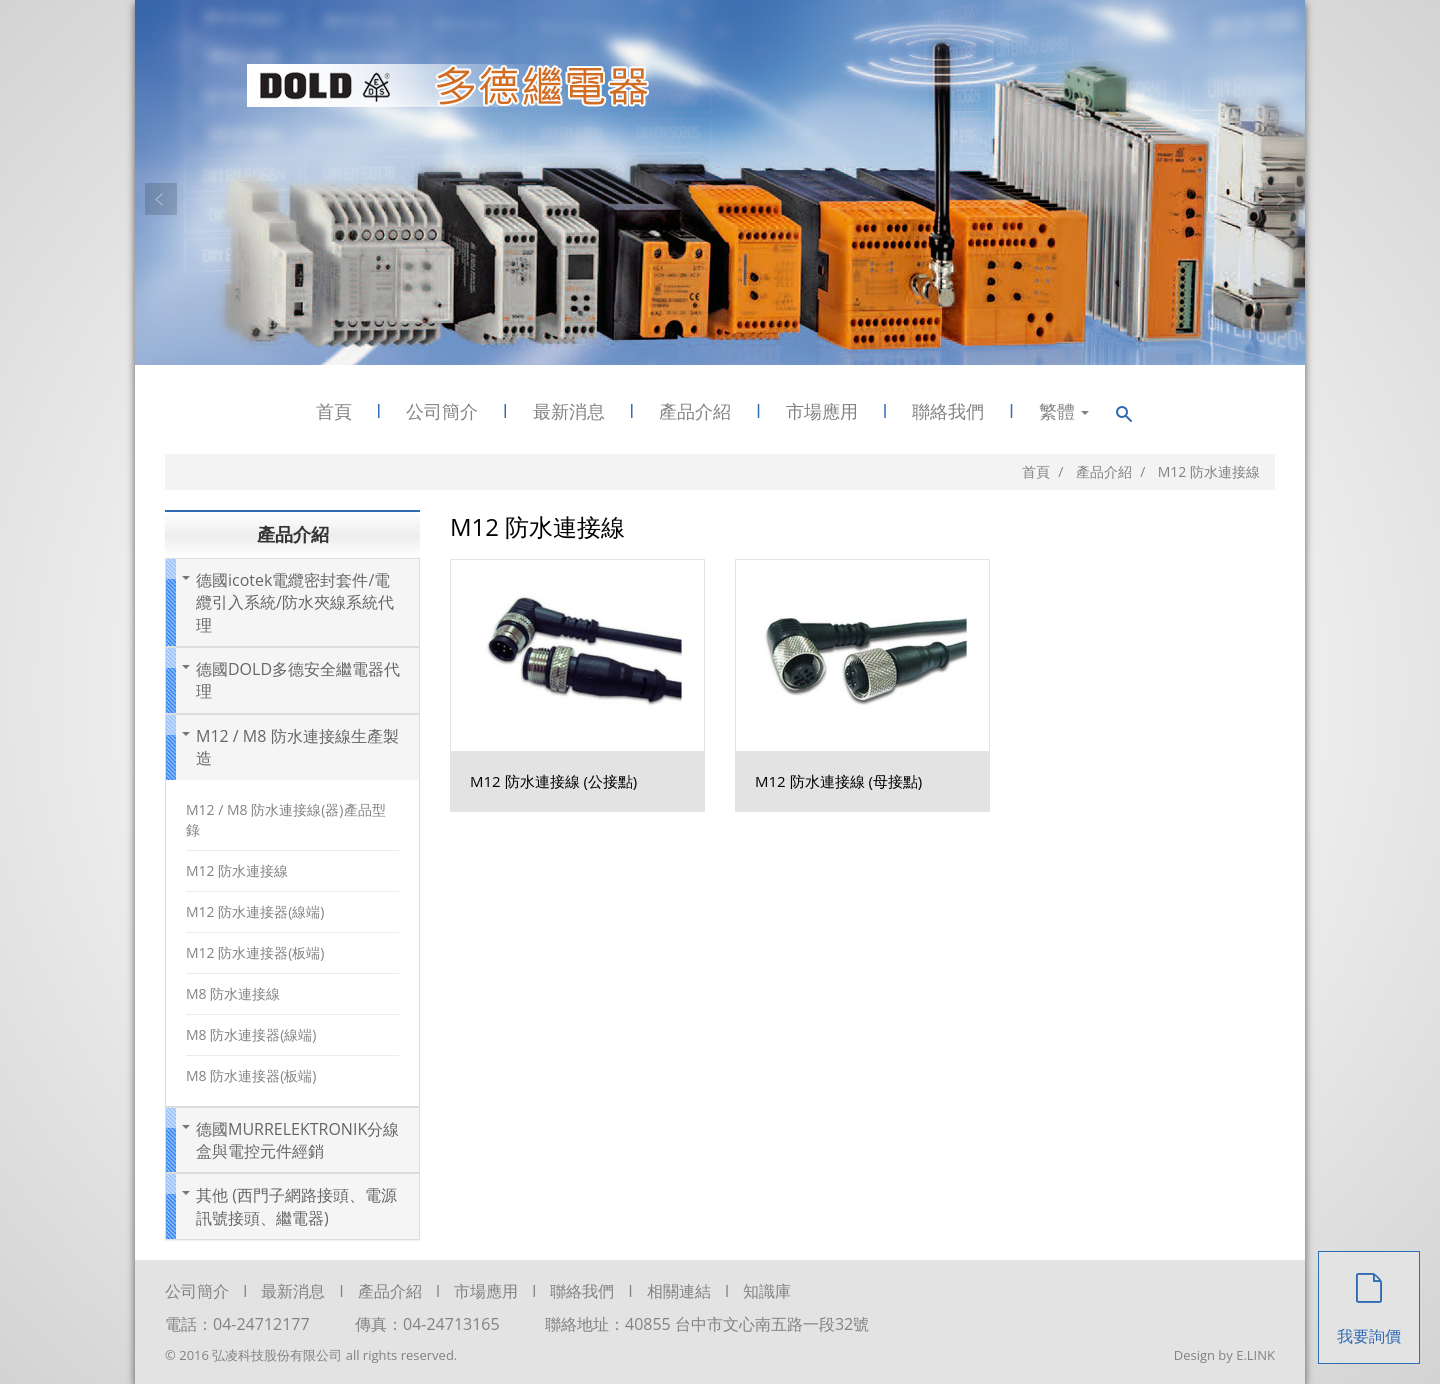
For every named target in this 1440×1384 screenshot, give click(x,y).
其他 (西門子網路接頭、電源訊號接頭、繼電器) (296, 1206)
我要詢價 (1369, 1299)
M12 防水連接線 (237, 870)
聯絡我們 (948, 411)
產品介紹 (695, 411)
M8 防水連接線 (233, 993)
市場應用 (822, 411)
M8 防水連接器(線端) (251, 1034)
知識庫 (767, 1291)
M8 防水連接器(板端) (251, 1075)
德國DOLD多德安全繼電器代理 (298, 680)
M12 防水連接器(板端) (255, 952)
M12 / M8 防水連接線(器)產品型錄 (286, 819)
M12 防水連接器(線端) (255, 911)
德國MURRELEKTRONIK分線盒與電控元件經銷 (297, 1140)
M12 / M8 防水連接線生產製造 (297, 747)
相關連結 (679, 1291)
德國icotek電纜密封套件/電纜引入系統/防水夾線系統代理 (295, 602)
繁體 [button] (1064, 411)
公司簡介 (442, 411)
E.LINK (1255, 1355)
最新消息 (569, 411)
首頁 (334, 411)
